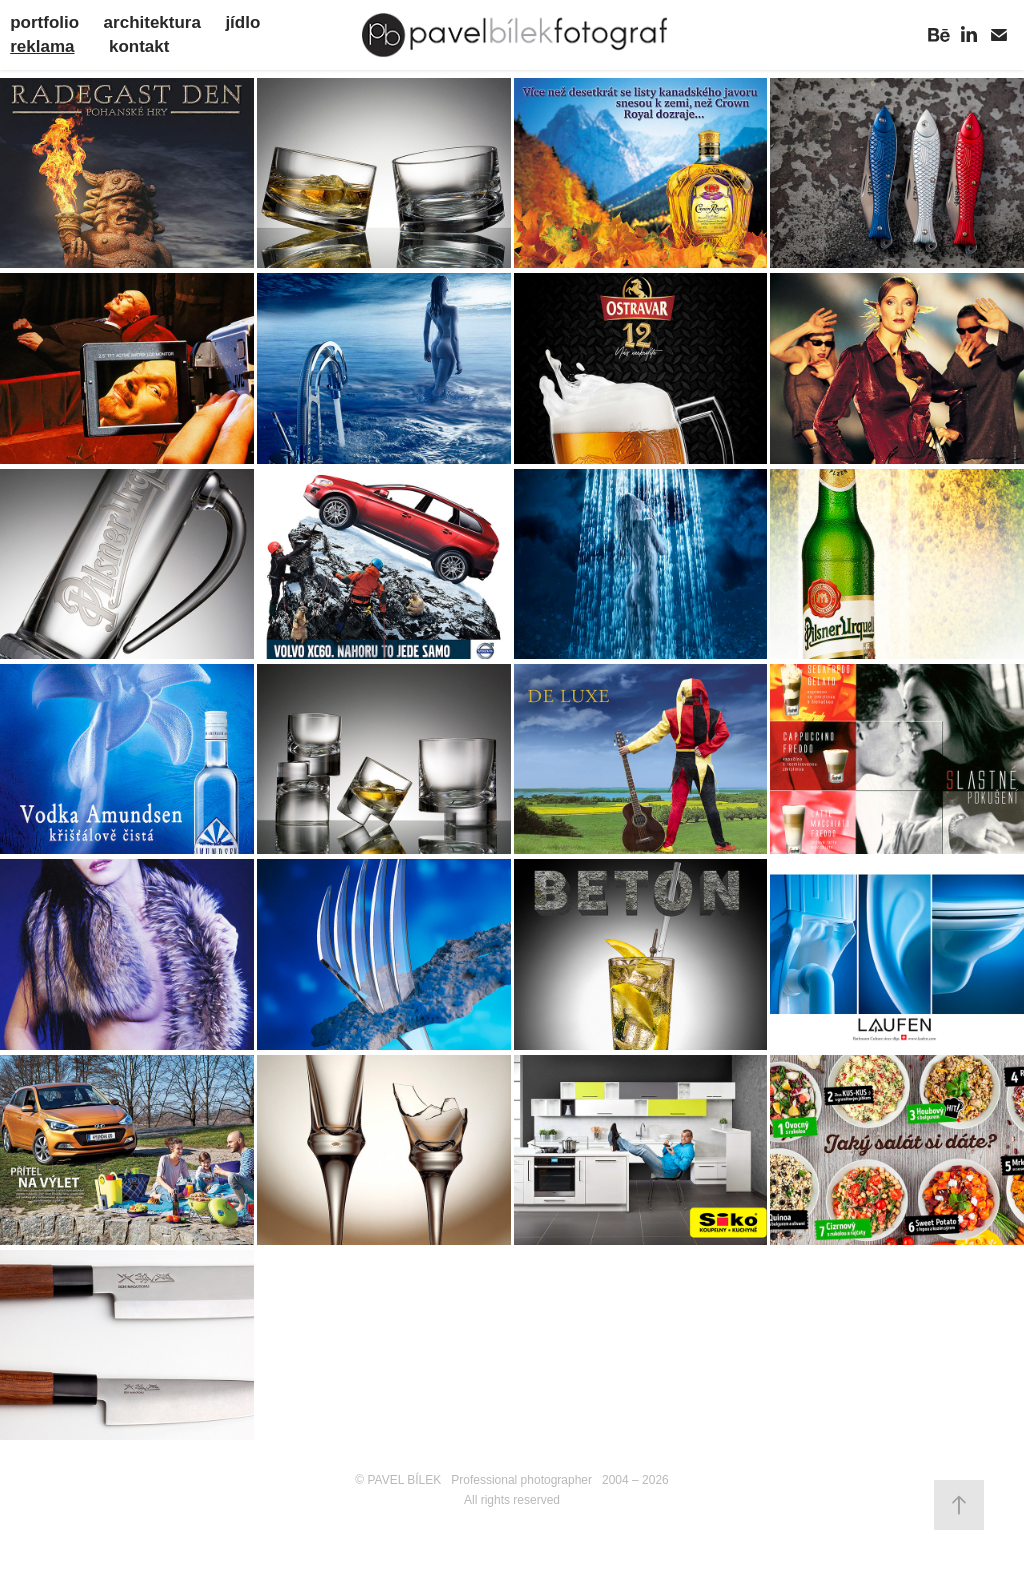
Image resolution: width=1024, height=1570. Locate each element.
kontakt (139, 46)
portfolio (44, 22)
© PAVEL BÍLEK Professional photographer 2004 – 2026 (512, 1480)
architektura (152, 22)
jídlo (242, 22)
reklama (42, 46)
